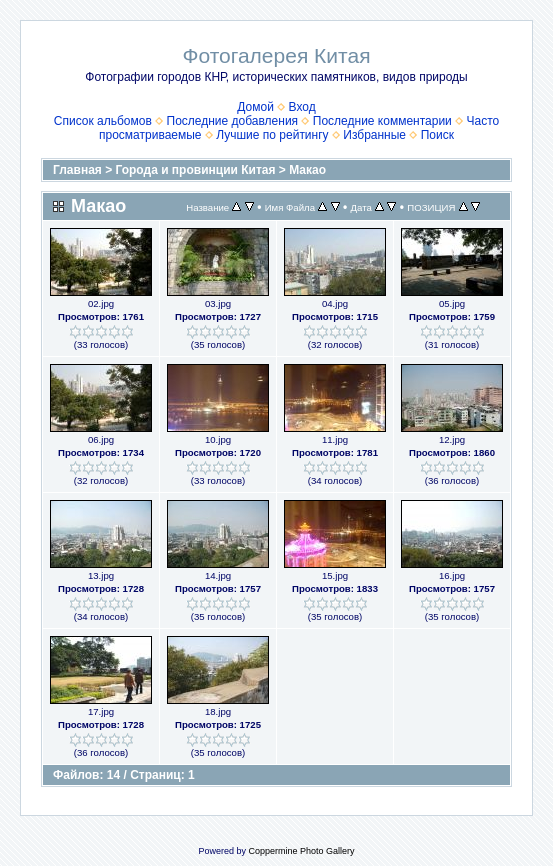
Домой (255, 107)
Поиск (437, 135)
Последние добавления (233, 121)
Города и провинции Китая (196, 170)
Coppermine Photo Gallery (301, 851)
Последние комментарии (382, 121)
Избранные (374, 135)
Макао (307, 170)
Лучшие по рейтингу (272, 135)
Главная (77, 170)
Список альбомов (103, 121)
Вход (302, 107)
